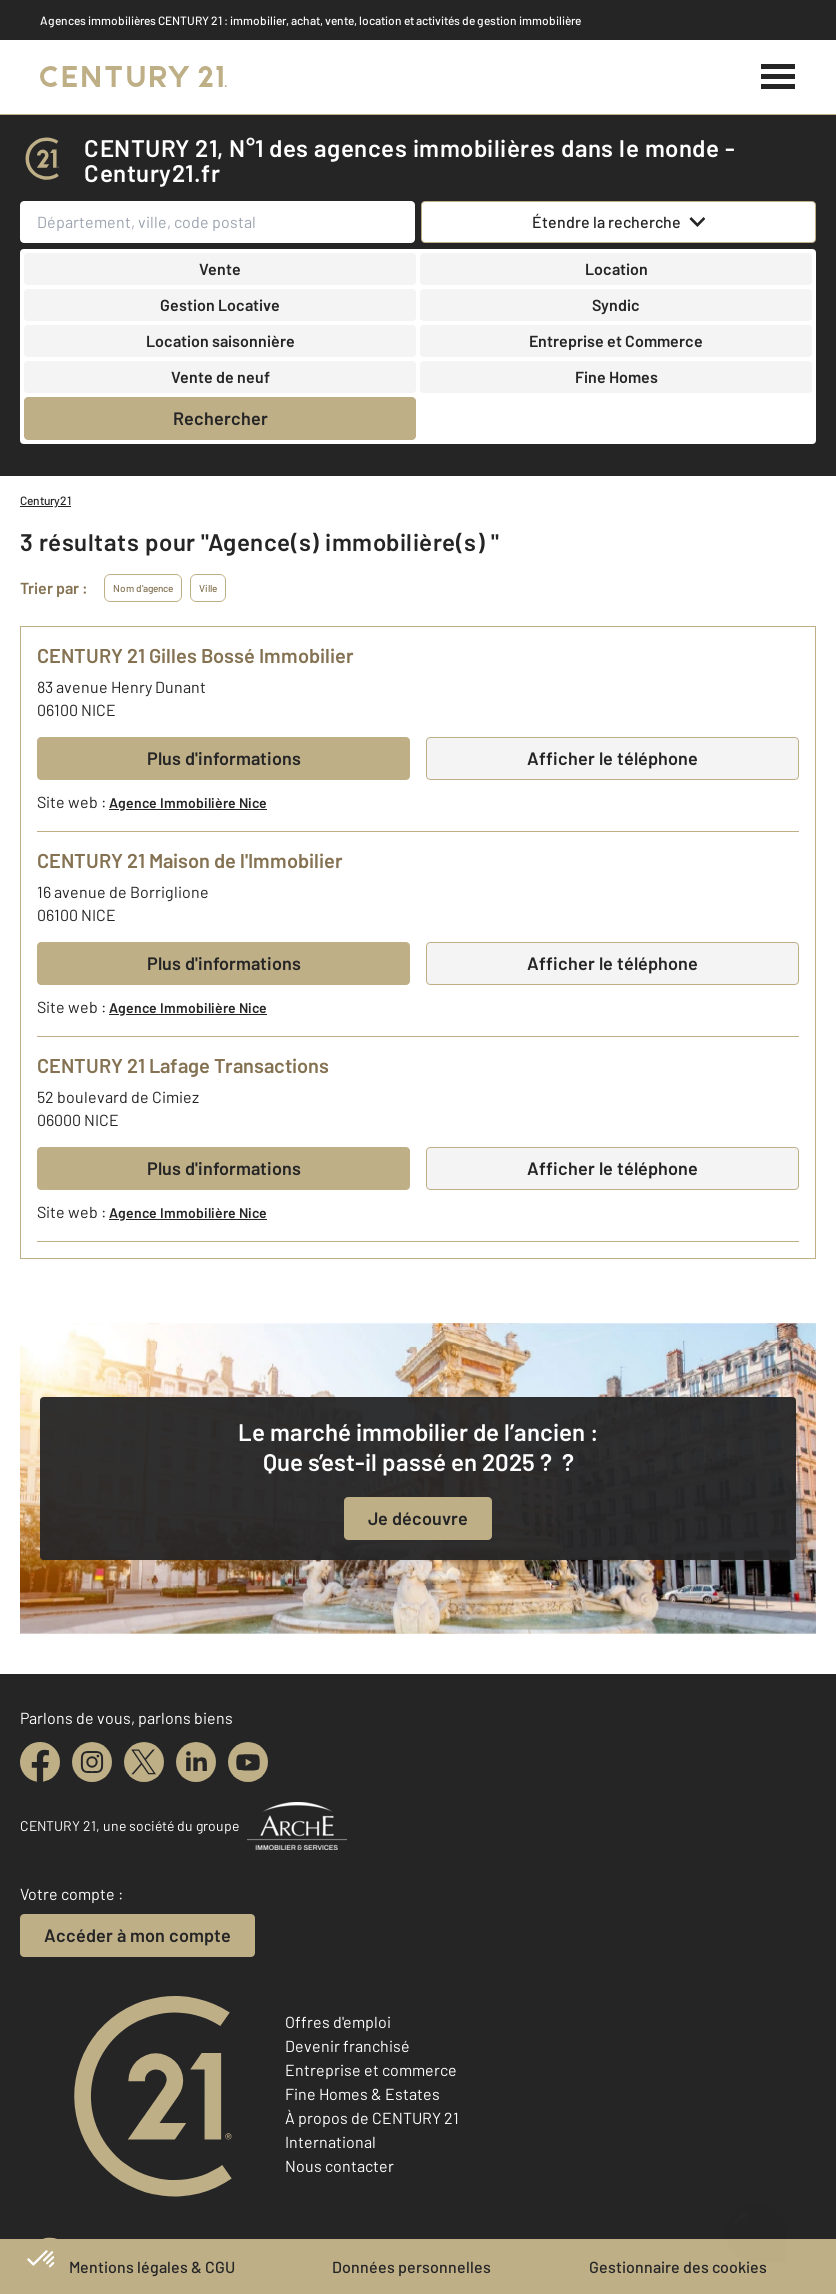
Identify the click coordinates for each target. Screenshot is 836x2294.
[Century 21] (133, 77)
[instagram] (92, 1762)
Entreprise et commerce (371, 2069)
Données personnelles (411, 2266)
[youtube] (248, 1762)
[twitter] (144, 1762)
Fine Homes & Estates (362, 2093)
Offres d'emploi (338, 2021)
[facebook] (40, 1762)
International (330, 2141)
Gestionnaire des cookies (678, 2266)
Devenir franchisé (347, 2045)
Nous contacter (339, 2165)
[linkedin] (196, 1762)
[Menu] (778, 77)
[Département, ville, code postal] (217, 222)
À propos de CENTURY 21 (372, 2117)
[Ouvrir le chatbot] (756, 2221)
